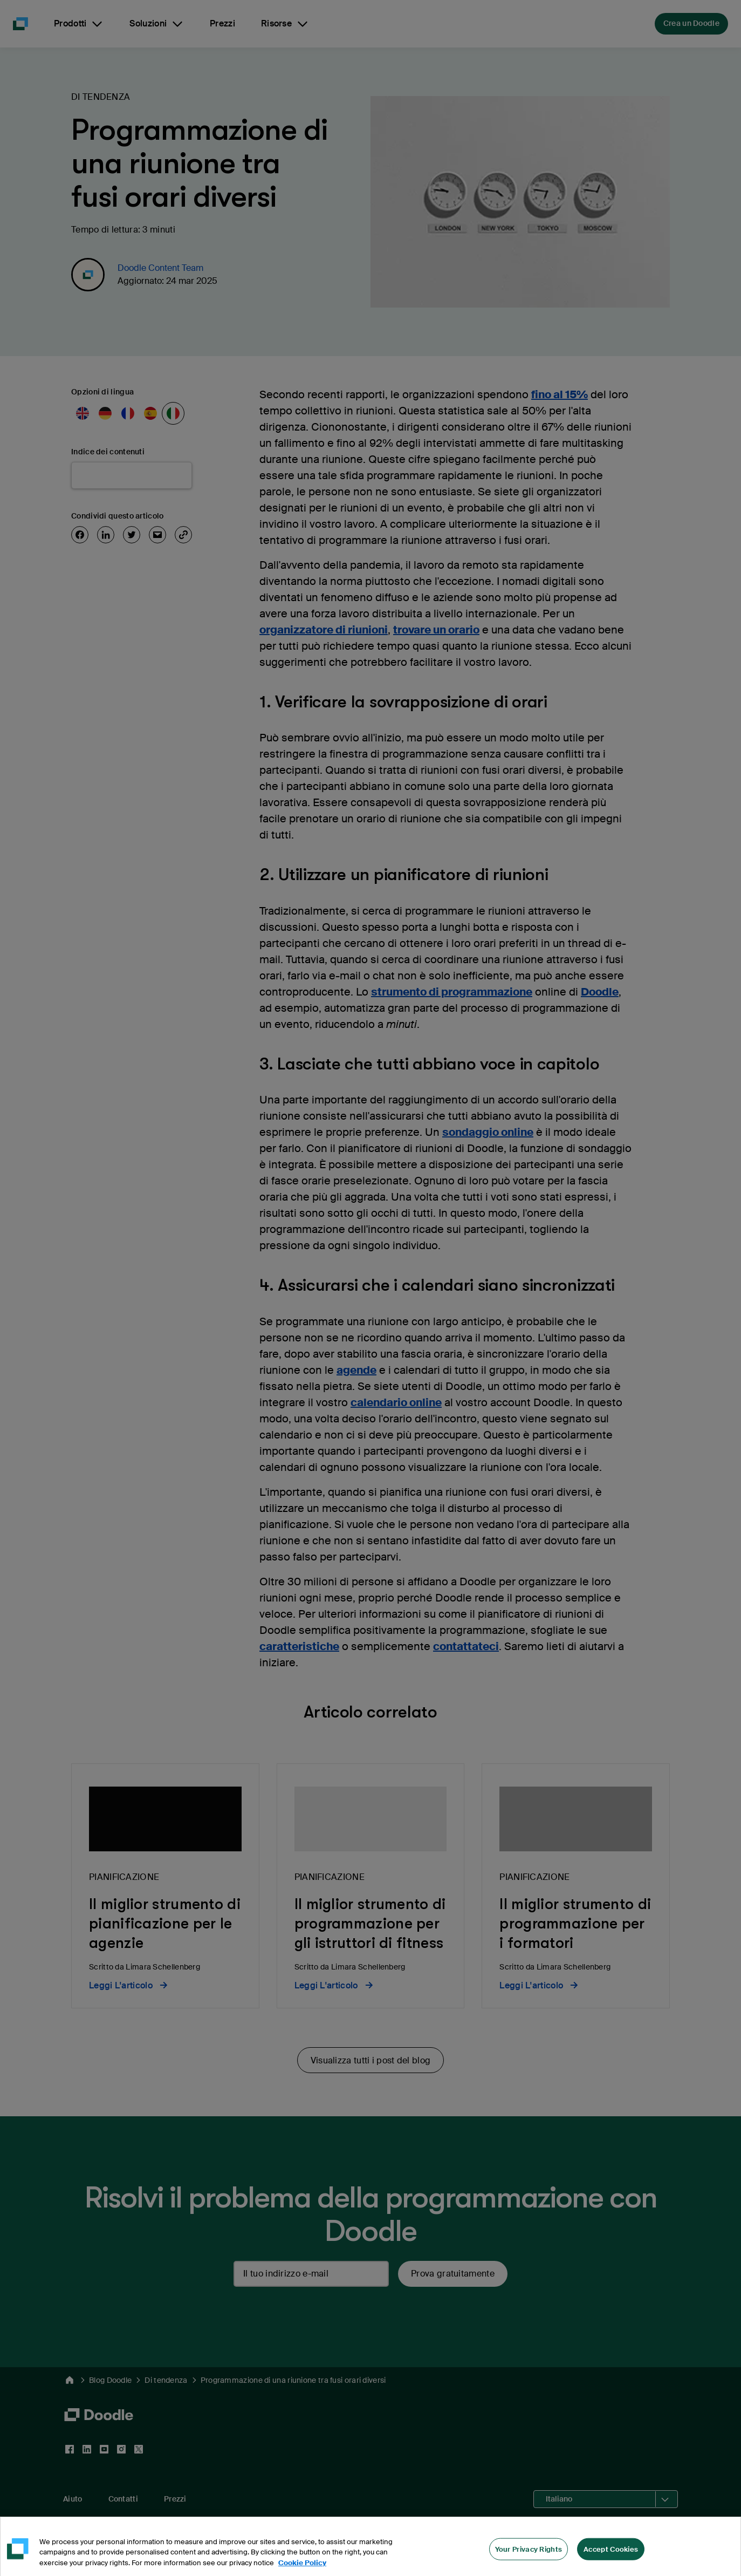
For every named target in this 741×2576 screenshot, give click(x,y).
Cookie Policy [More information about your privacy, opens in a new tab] (302, 2570)
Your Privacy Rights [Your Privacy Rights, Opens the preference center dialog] (528, 2556)
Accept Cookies (611, 2556)
